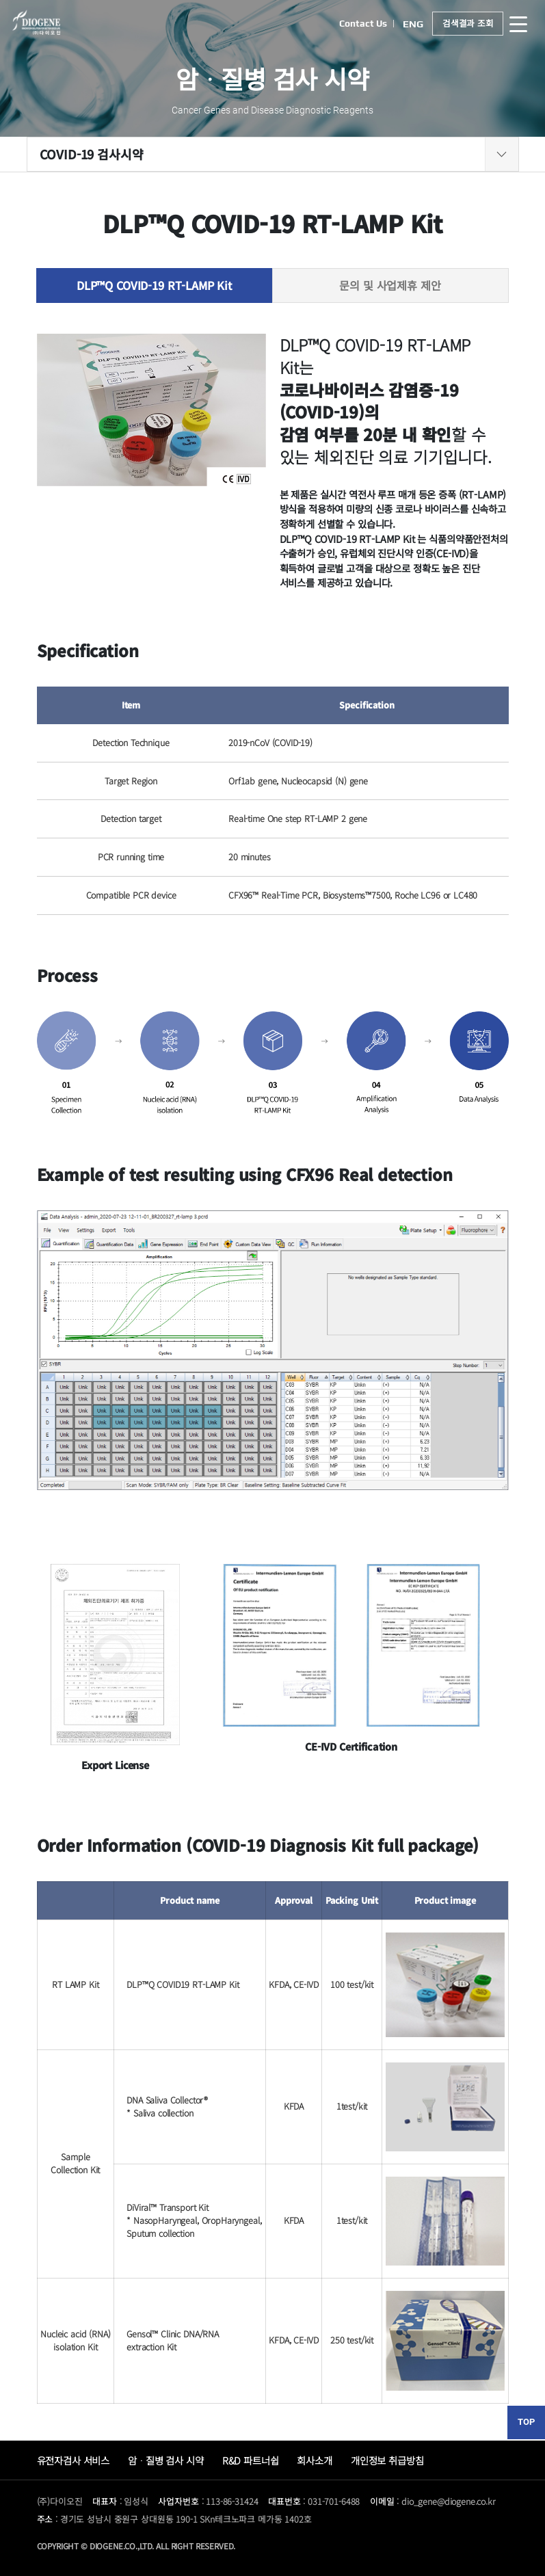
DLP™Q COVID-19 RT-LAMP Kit (154, 285)
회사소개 (314, 2460)
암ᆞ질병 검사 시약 (166, 2460)
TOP (526, 2422)
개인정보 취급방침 (387, 2460)
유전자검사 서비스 (73, 2460)
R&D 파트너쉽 (250, 2460)
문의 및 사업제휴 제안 (389, 285)
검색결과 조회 (467, 23)
